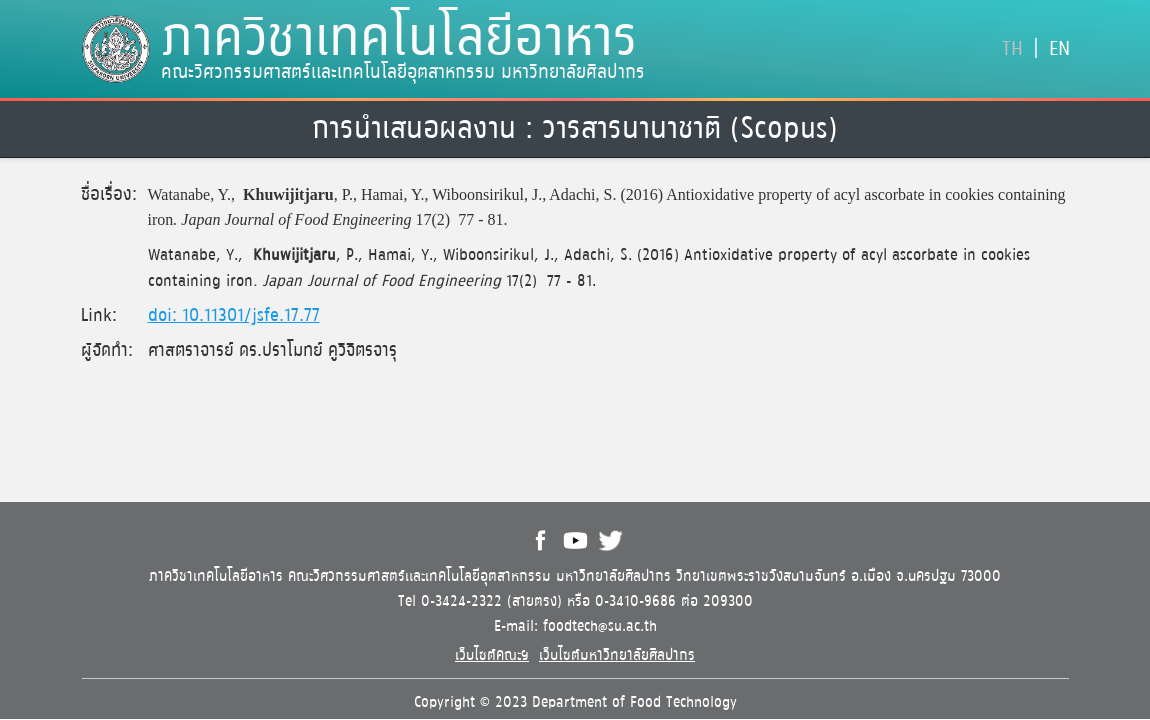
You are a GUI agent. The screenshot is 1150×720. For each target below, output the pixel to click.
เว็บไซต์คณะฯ (492, 655)
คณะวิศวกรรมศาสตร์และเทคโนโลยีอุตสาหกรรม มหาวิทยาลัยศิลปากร (403, 73)
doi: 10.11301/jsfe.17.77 (234, 316)
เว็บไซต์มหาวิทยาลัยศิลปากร (617, 655)
